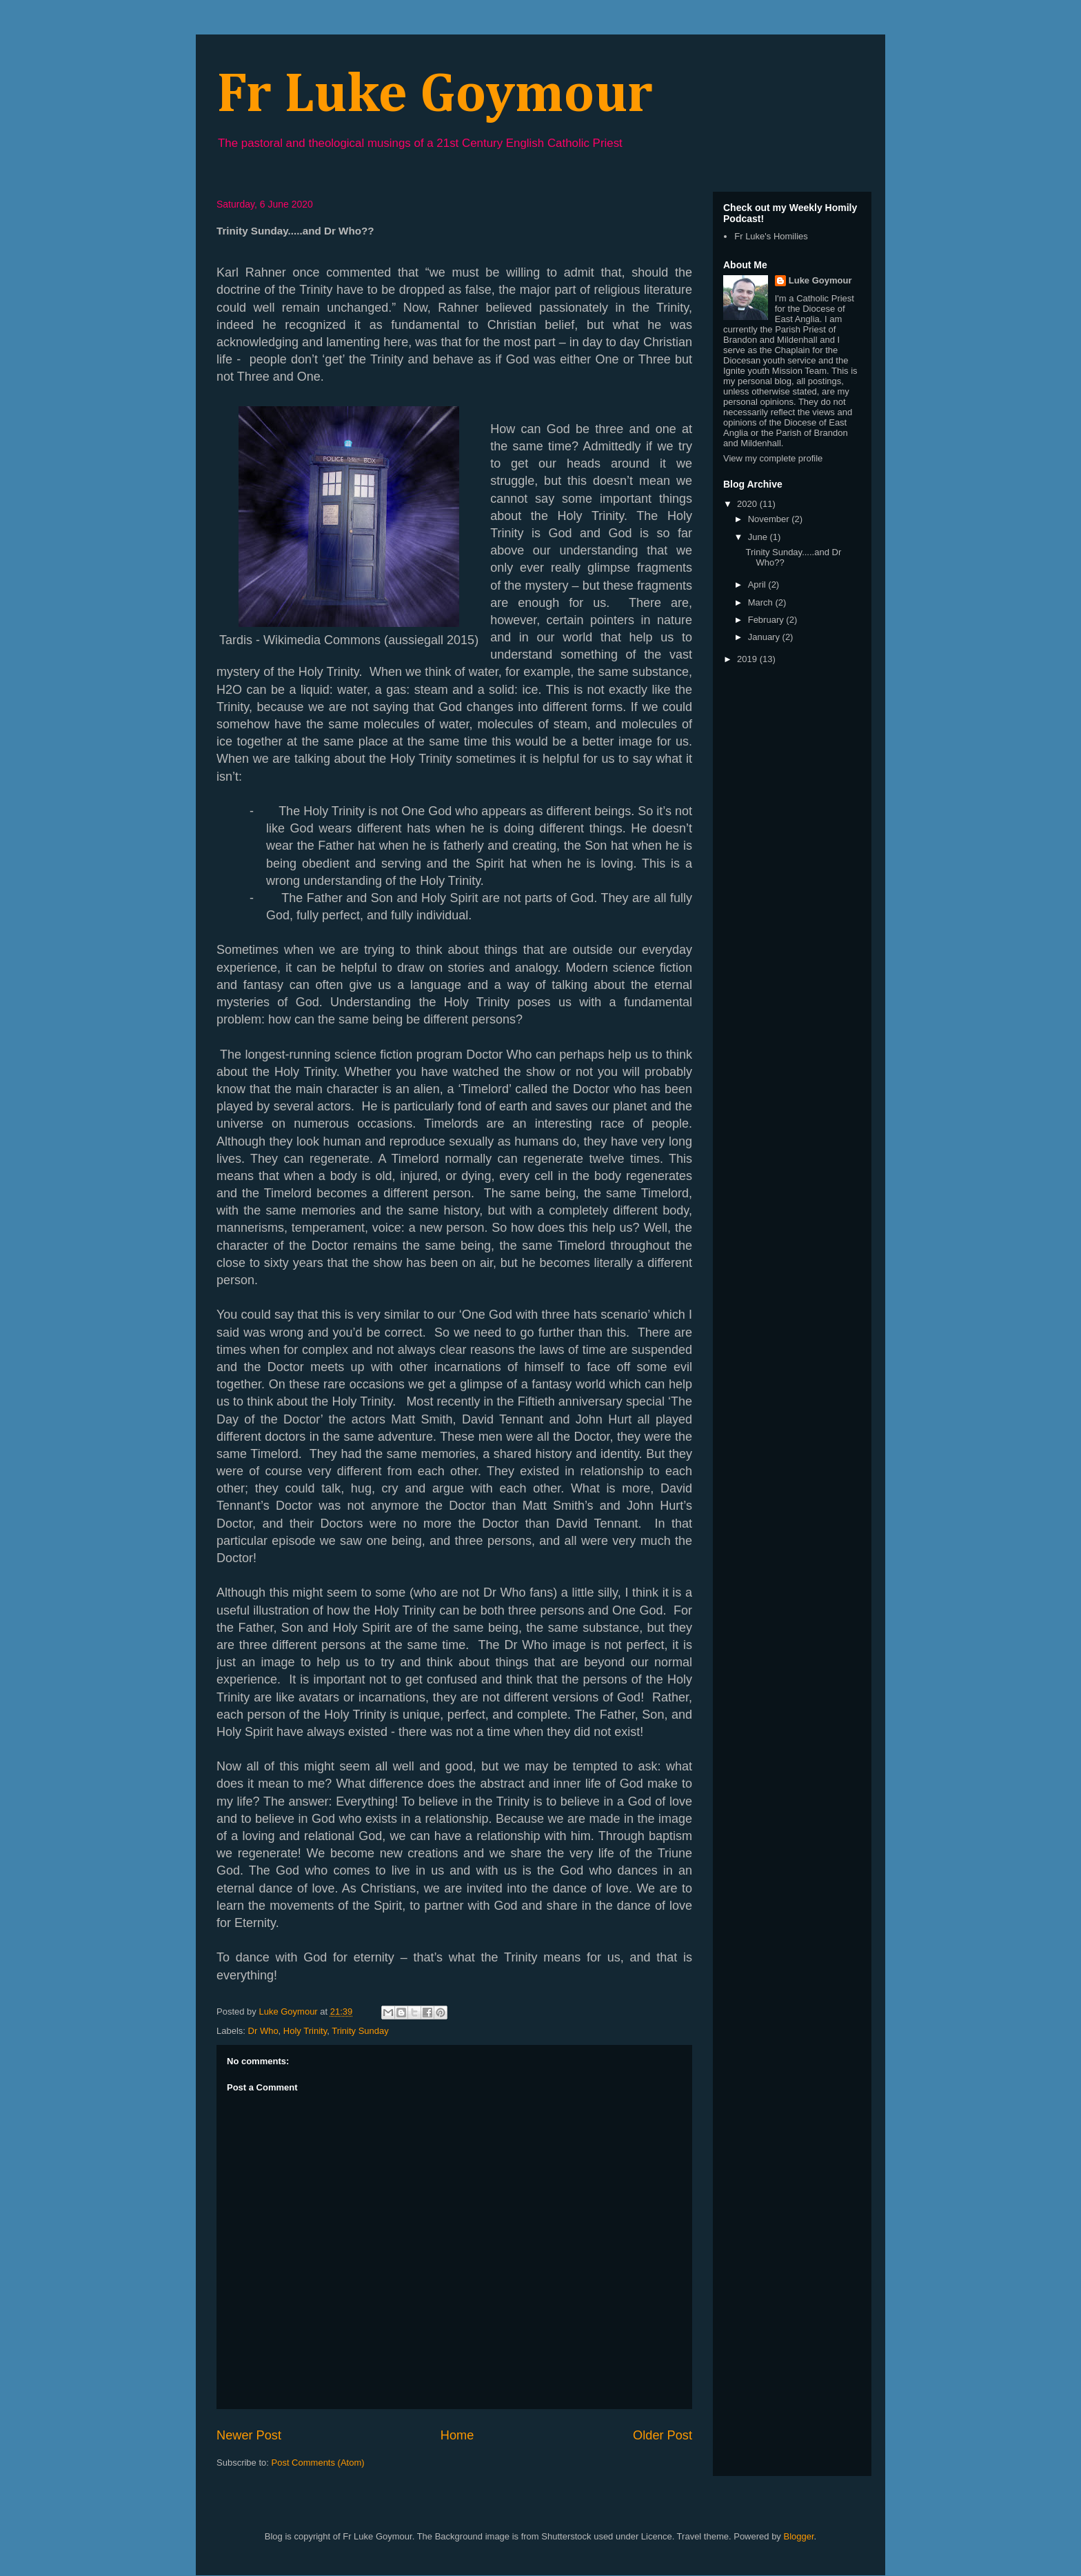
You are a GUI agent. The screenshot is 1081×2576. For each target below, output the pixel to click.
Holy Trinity (305, 2031)
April (758, 584)
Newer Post (248, 2435)
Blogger (798, 2536)
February (767, 620)
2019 (748, 659)
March (762, 602)
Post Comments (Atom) (318, 2462)
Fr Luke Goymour (434, 95)
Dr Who (263, 2031)
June (759, 537)
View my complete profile (772, 458)
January (765, 637)
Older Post (662, 2435)
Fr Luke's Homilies (771, 236)
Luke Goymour (820, 280)
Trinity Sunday (360, 2031)
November (770, 519)
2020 (748, 504)
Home (457, 2435)
